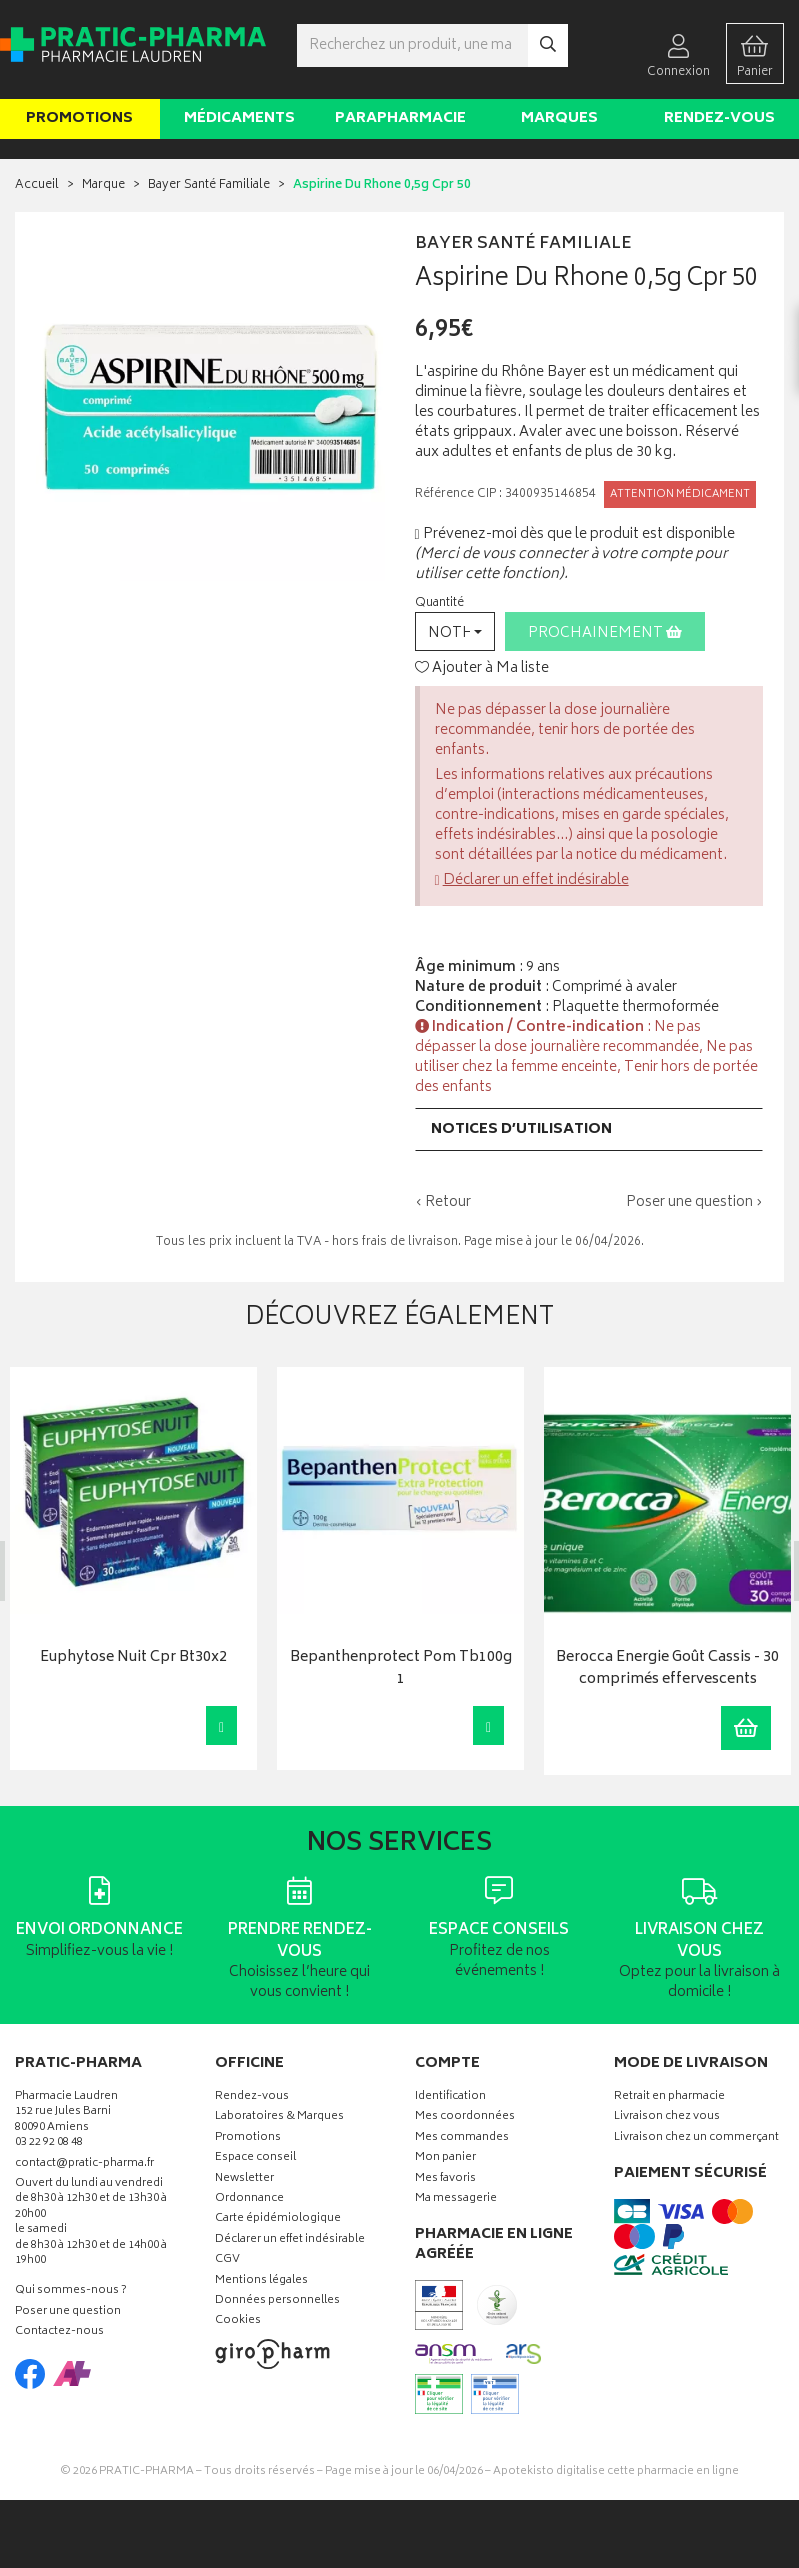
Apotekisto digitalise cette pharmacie (616, 2471)
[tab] (589, 1129)
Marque (103, 185)
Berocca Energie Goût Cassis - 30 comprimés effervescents (666, 1668)
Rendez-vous (719, 118)
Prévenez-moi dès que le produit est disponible (575, 534)
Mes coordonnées (465, 2117)
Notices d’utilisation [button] (521, 1129)
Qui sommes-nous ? (71, 2291)
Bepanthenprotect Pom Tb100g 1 (400, 1668)
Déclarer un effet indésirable (536, 880)
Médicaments (239, 118)
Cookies (238, 2321)
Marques (559, 118)
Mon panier (445, 2158)
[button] (455, 631)
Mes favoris (445, 2178)
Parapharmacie (400, 118)
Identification (450, 2097)
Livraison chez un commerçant (696, 2138)
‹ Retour (443, 1202)
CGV (227, 2260)
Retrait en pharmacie (669, 2097)
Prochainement (605, 633)
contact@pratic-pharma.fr (84, 2165)
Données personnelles (277, 2301)
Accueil (37, 185)
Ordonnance (249, 2199)
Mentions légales (261, 2280)
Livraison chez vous (667, 2117)
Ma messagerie (456, 2199)
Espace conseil (255, 2158)
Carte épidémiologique (278, 2219)
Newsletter (244, 2178)
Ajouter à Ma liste (482, 669)
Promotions (79, 118)
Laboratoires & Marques (279, 2117)
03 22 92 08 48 (49, 2143)
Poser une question (68, 2312)
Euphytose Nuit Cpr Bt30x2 (132, 1657)
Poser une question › (694, 1203)
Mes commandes (462, 2138)
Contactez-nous (59, 2332)
